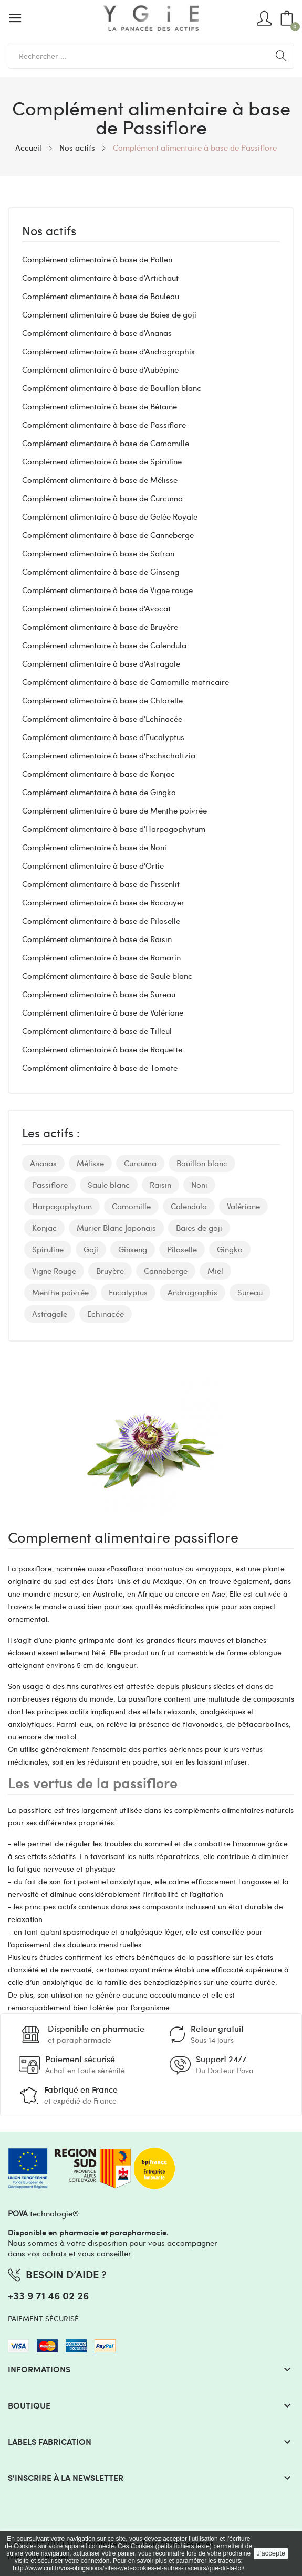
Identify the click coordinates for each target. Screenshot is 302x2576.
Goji (91, 1249)
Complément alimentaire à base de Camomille (105, 443)
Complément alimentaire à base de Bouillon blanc (111, 388)
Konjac (44, 1227)
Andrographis (192, 1292)
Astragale (49, 1313)
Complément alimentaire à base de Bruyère (100, 626)
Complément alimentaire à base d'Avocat (96, 608)
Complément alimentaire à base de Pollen (97, 259)
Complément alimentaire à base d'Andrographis (108, 351)
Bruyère (110, 1270)
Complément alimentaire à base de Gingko (99, 792)
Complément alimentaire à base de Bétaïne (99, 406)
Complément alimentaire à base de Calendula (104, 645)
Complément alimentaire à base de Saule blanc (107, 975)
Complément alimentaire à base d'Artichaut (100, 277)
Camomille (131, 1206)
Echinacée (105, 1313)
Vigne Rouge (54, 1270)
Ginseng (132, 1249)
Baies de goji (199, 1227)
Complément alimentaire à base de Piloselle (101, 920)
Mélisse (90, 1163)
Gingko (230, 1249)
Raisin (160, 1184)
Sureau (250, 1292)
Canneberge (166, 1270)
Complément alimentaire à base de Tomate (100, 1067)
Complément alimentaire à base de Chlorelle (102, 700)
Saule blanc (109, 1184)
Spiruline (48, 1249)
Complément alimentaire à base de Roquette (102, 1049)
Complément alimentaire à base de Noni (94, 847)
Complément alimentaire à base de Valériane (102, 1012)
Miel (215, 1270)
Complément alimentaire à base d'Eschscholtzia (108, 755)
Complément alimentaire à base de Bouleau (100, 296)
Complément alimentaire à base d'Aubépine (100, 369)
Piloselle (182, 1249)
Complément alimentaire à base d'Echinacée (102, 718)
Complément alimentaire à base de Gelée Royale (109, 516)
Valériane (243, 1206)
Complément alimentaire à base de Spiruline (102, 461)
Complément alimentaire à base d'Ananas (97, 333)
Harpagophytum (62, 1206)
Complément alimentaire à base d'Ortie (93, 865)
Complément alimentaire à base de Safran (98, 553)
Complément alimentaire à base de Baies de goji (109, 314)
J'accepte (270, 2553)
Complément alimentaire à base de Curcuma (102, 498)
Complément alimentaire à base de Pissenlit (101, 884)
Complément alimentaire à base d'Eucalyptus (103, 737)
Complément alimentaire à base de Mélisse (100, 479)
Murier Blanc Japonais (116, 1227)
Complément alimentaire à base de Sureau (98, 994)
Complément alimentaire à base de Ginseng (100, 571)
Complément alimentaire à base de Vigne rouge (107, 590)
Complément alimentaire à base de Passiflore (104, 424)
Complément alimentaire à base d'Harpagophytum (113, 829)
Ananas (43, 1163)
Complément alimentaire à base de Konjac (98, 773)
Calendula (189, 1206)
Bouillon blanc (201, 1163)
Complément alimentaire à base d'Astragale (101, 663)
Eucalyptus (128, 1292)
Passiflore (50, 1184)
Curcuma (140, 1163)
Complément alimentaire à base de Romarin (101, 957)
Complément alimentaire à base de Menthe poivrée (114, 810)
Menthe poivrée (60, 1292)
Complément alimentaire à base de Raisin (97, 939)
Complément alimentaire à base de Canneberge (108, 535)
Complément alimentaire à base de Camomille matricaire (125, 682)
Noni (199, 1184)
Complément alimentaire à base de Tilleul (97, 1031)
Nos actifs (49, 231)
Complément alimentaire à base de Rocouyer (103, 902)
